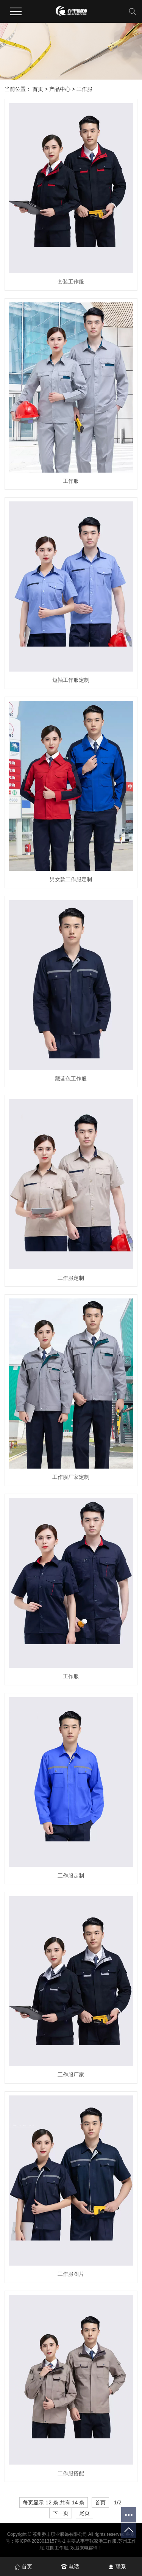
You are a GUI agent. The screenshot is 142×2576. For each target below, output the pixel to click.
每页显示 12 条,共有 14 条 (53, 2502)
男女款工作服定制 (71, 879)
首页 (38, 89)
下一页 (61, 2513)
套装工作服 (71, 282)
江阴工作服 (56, 2548)
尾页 (84, 2513)
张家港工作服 (103, 2541)
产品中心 (59, 89)
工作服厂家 (71, 2075)
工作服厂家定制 (70, 1477)
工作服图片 (71, 2274)
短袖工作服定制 (70, 680)
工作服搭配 (71, 2473)
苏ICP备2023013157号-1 (40, 2541)
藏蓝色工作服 (71, 1079)
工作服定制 (71, 1278)
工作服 (84, 89)
